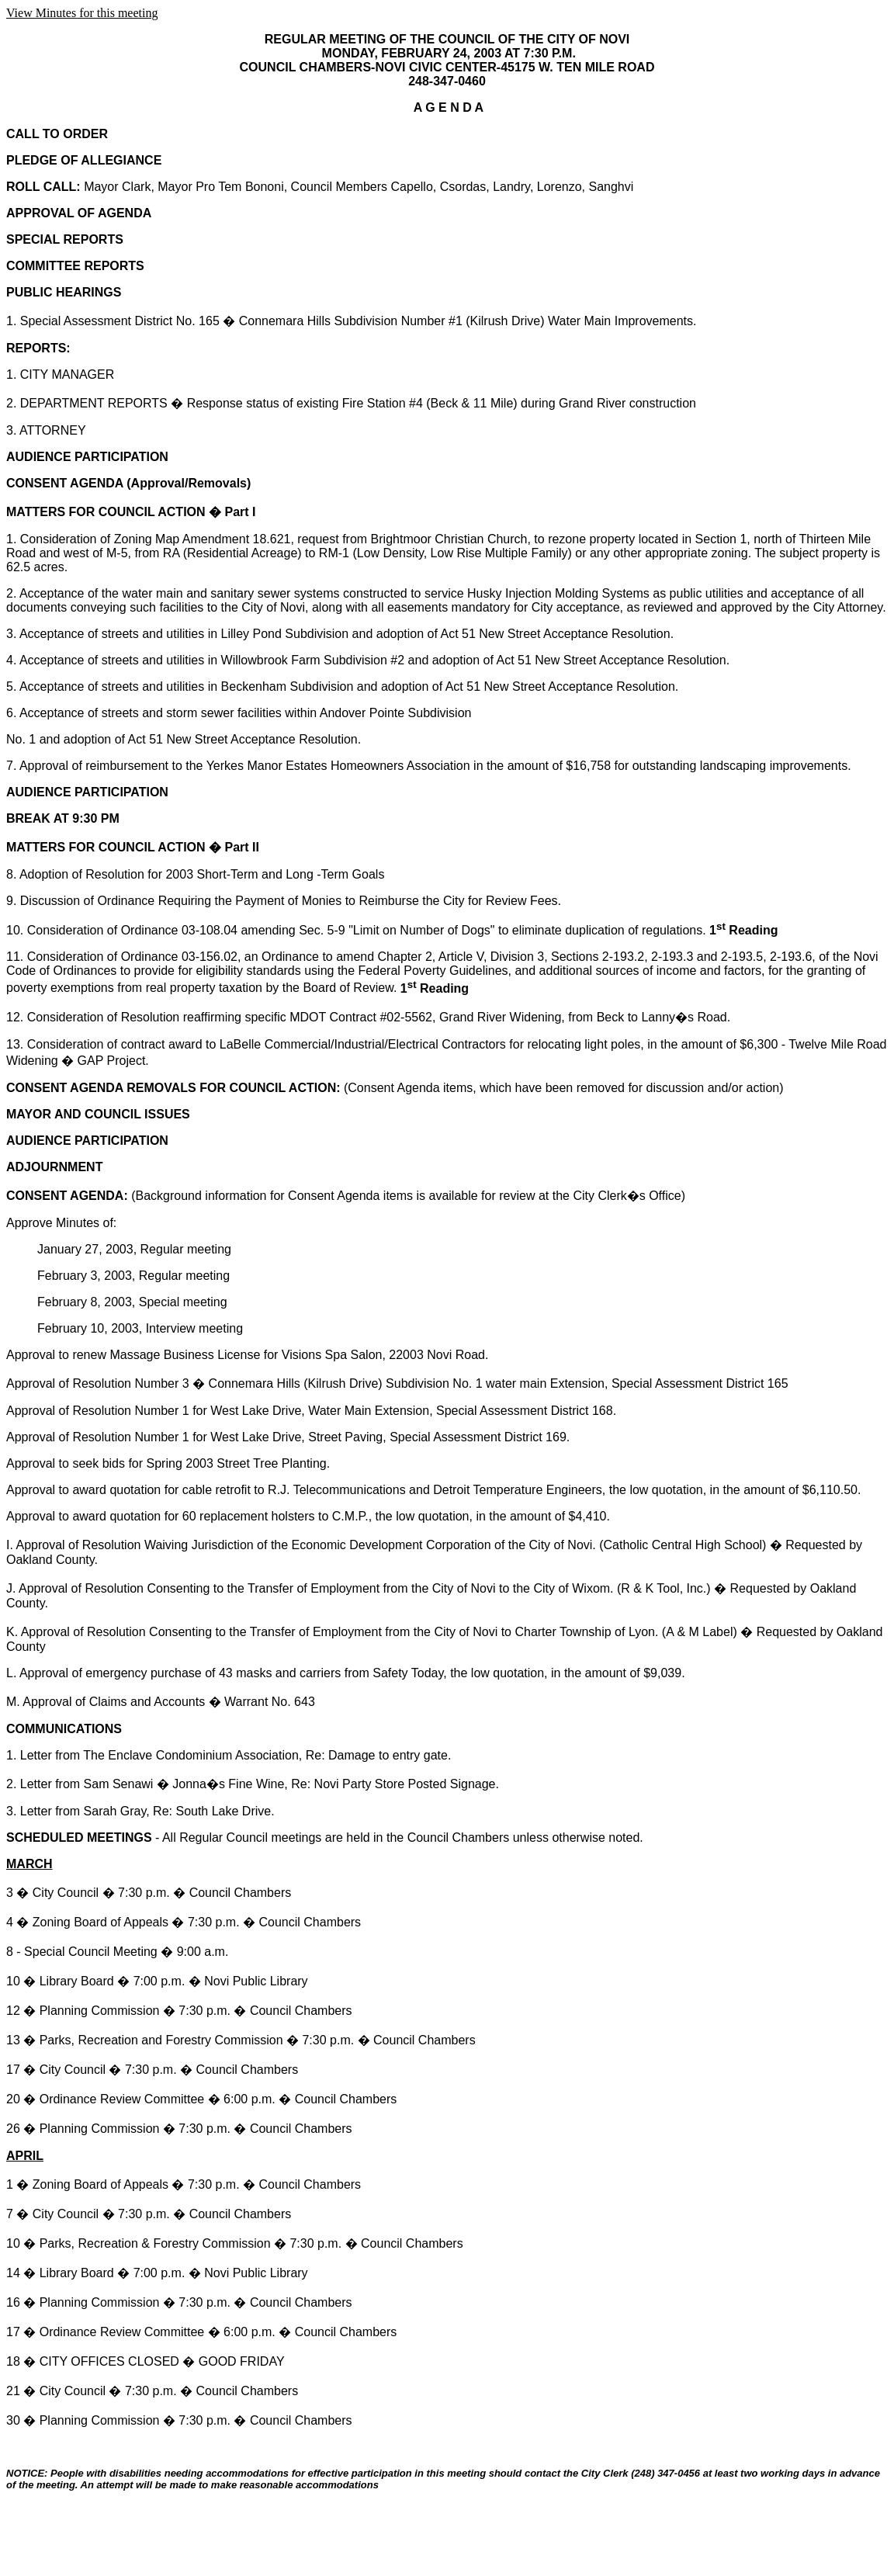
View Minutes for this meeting (82, 12)
